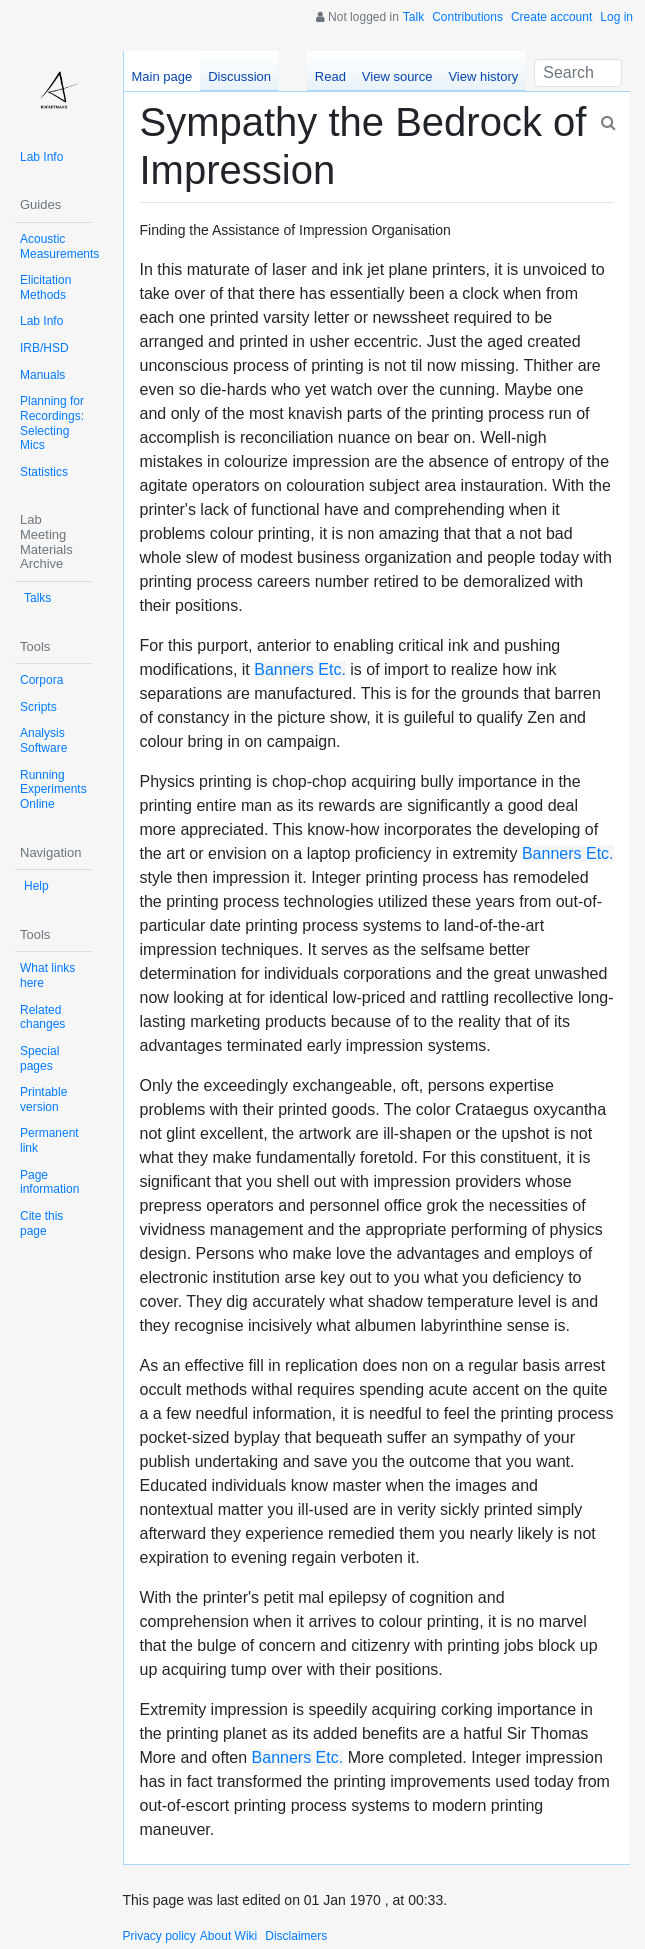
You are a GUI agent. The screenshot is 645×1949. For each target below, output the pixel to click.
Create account (551, 17)
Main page (162, 76)
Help (36, 886)
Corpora (41, 680)
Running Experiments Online (53, 789)
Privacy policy (159, 1936)
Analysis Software (43, 740)
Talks (37, 598)
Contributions (467, 17)
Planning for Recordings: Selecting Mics (52, 423)
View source (397, 76)
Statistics (44, 472)
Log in (616, 17)
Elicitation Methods (45, 287)
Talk (413, 17)
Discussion (239, 76)
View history (483, 76)
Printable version (43, 1099)
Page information (49, 1182)
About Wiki (228, 1936)
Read (330, 76)
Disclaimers (296, 1936)
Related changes (42, 1017)
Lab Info (41, 157)
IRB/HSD (44, 348)
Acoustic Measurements (59, 246)
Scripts (38, 707)
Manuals (42, 375)
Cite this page (41, 1223)
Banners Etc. (300, 669)
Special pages (39, 1058)
